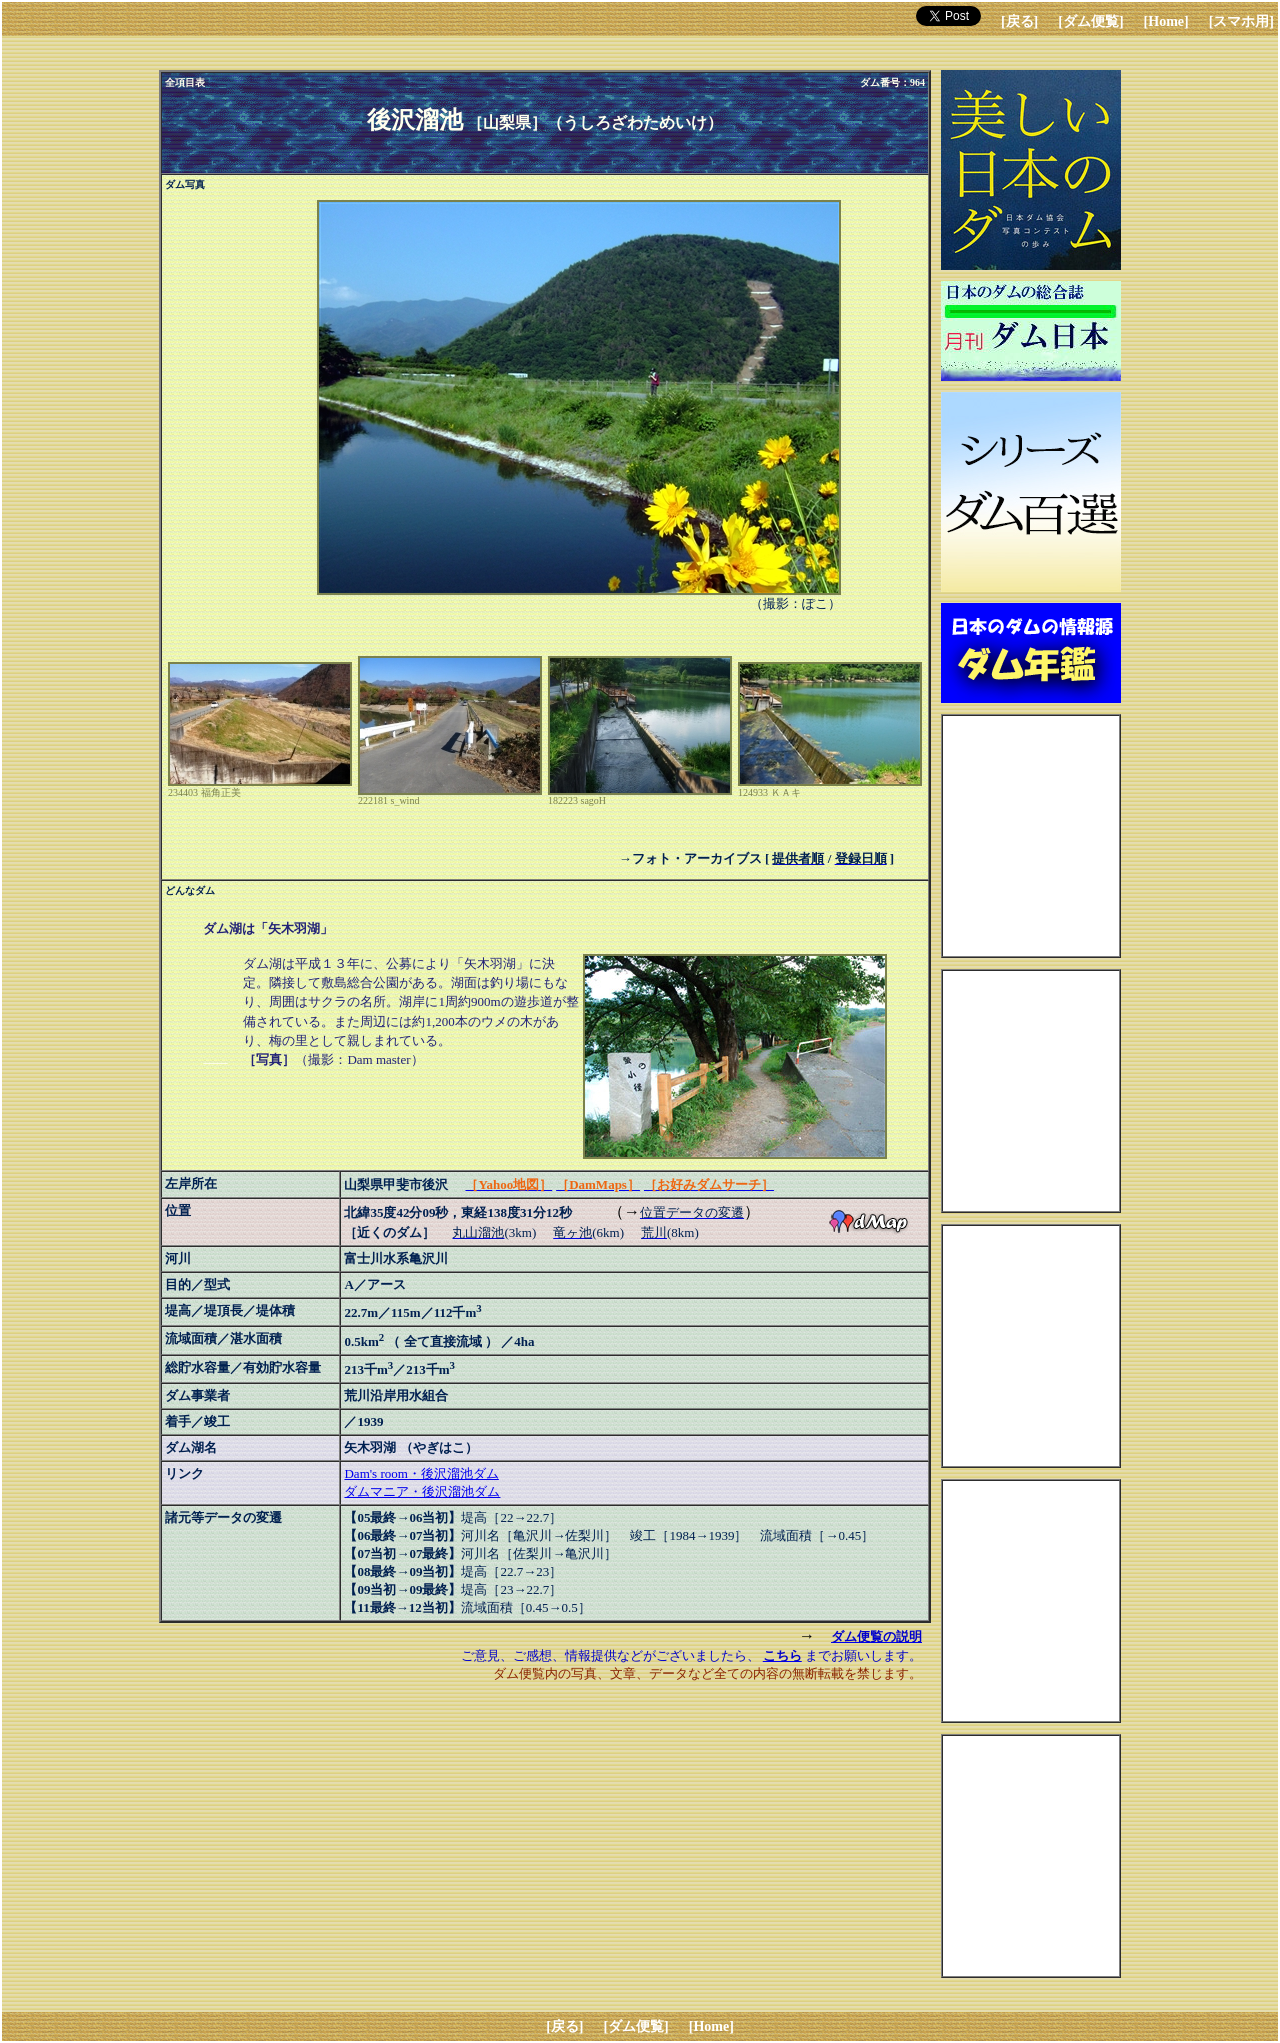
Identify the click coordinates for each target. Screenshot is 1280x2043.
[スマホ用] (1241, 21)
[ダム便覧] (1090, 21)
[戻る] (1019, 21)
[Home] (1166, 21)
